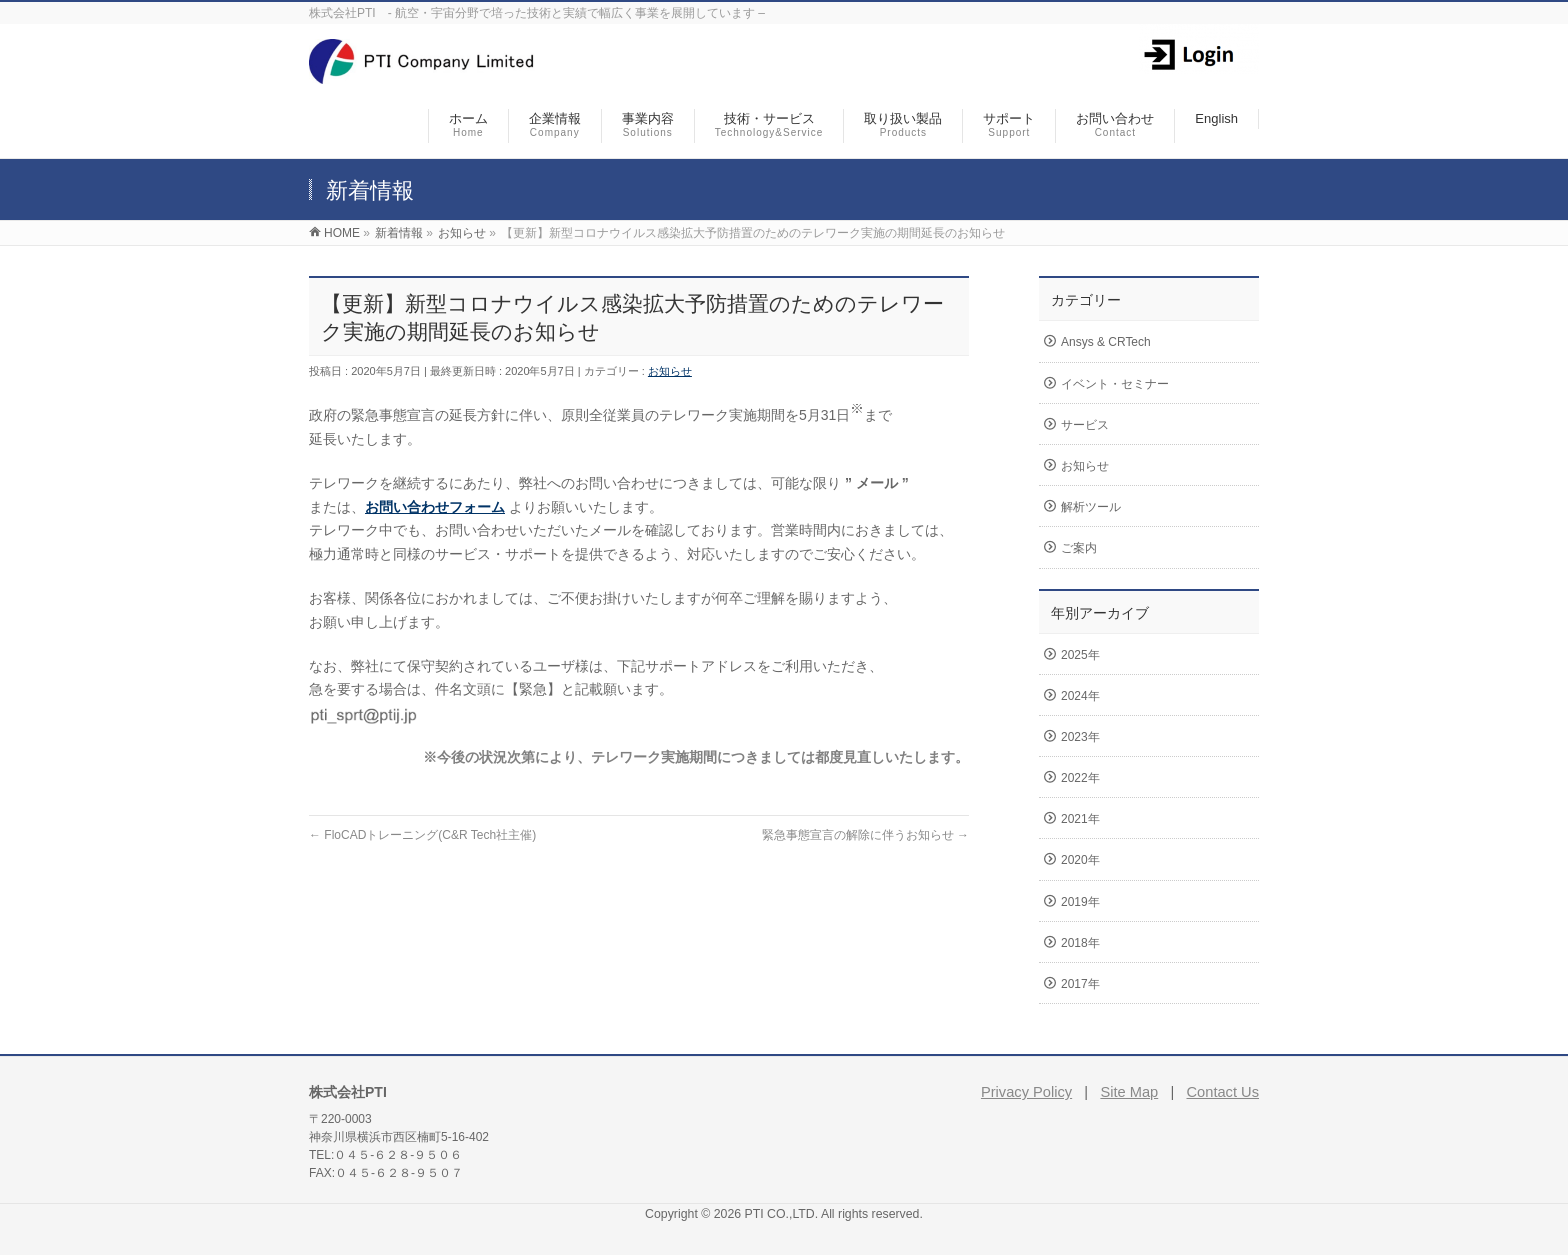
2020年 (1080, 860)
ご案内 (1079, 548)
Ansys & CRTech (1106, 342)
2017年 (1080, 984)
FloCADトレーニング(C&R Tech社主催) (422, 835)
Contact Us (1223, 1092)
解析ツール (1091, 507)
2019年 (1080, 902)
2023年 (1080, 737)
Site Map (1129, 1092)
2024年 (1080, 696)
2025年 (1080, 655)
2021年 (1080, 819)
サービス (1085, 425)
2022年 (1080, 778)
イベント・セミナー (1115, 384)
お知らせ (670, 371)
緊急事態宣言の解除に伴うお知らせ (865, 835)
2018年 (1080, 943)
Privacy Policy (1026, 1092)
